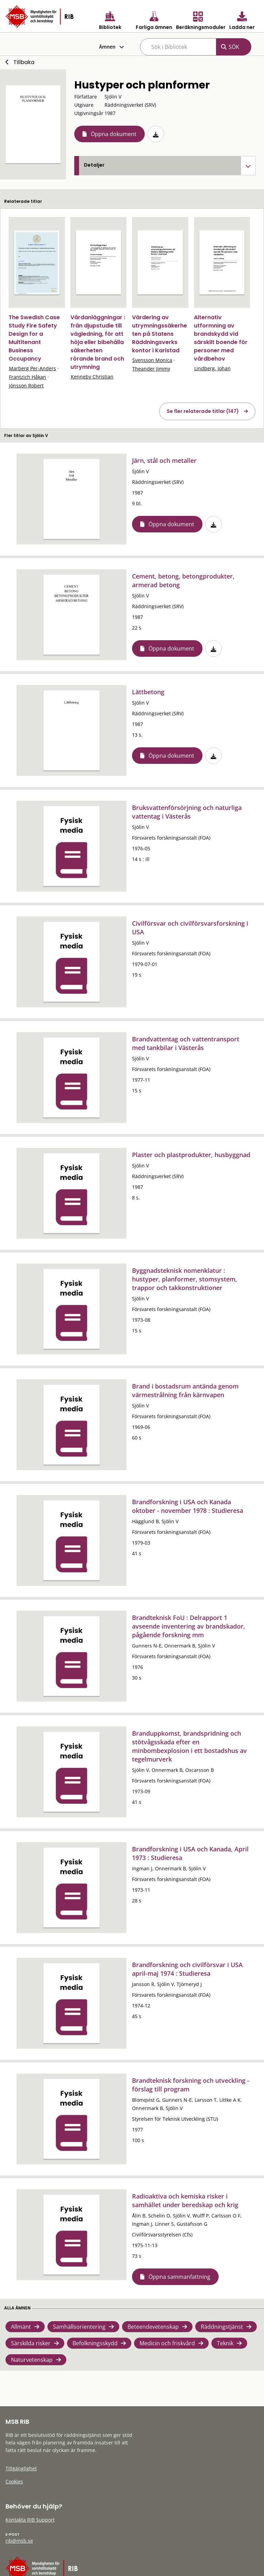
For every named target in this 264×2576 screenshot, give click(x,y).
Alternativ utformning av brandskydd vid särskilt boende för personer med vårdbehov (221, 338)
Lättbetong (148, 692)
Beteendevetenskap (153, 2326)
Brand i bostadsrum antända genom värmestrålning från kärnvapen (185, 1390)
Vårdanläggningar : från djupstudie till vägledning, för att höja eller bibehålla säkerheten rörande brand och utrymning (97, 342)
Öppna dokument (113, 134)
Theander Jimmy (151, 368)
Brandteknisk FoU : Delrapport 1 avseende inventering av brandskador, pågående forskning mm (188, 1626)
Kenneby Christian (92, 376)
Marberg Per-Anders (32, 368)
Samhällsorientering (79, 2326)
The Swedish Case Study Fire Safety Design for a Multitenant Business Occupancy (34, 338)
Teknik (225, 2343)
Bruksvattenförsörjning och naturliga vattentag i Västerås (187, 811)
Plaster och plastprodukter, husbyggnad (191, 1155)
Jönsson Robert (26, 385)
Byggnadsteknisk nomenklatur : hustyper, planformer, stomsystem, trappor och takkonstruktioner (184, 1279)
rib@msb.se (19, 2540)
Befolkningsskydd (95, 2343)
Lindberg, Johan (212, 368)
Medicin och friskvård (167, 2343)
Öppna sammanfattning (179, 2277)
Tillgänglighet (21, 2468)
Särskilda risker (31, 2343)
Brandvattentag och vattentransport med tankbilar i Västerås (185, 1043)
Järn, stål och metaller (164, 460)
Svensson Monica (152, 360)
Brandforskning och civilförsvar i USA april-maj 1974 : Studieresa (187, 1969)
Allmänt (21, 2326)
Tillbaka (23, 62)
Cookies (14, 2481)
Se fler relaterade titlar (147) (203, 411)
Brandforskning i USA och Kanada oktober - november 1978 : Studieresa (187, 1506)
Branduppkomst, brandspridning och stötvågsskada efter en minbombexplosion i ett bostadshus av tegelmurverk (189, 1746)
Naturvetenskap (32, 2360)
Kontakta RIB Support (30, 2519)
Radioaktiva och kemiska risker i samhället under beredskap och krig (185, 2200)
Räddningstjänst (222, 2326)
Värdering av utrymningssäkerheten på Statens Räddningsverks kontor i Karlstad (159, 333)
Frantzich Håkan (27, 377)
